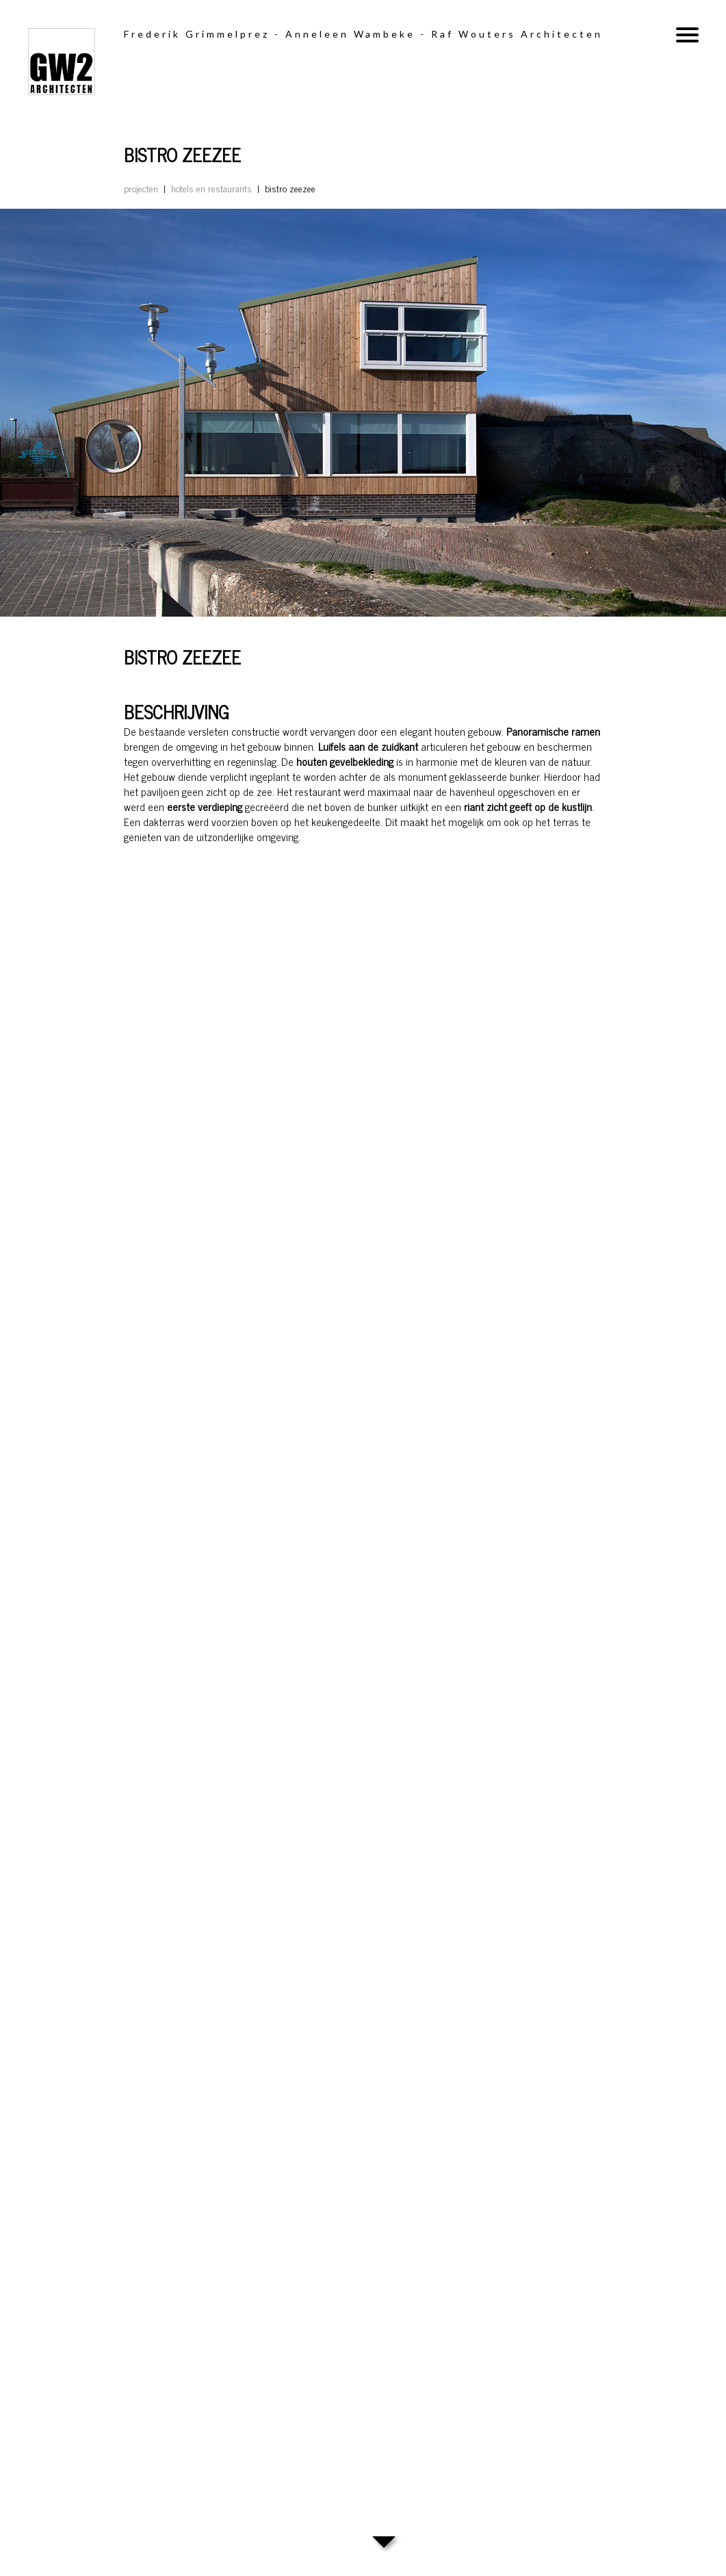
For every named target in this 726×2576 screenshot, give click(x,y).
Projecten (141, 188)
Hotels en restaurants (211, 188)
